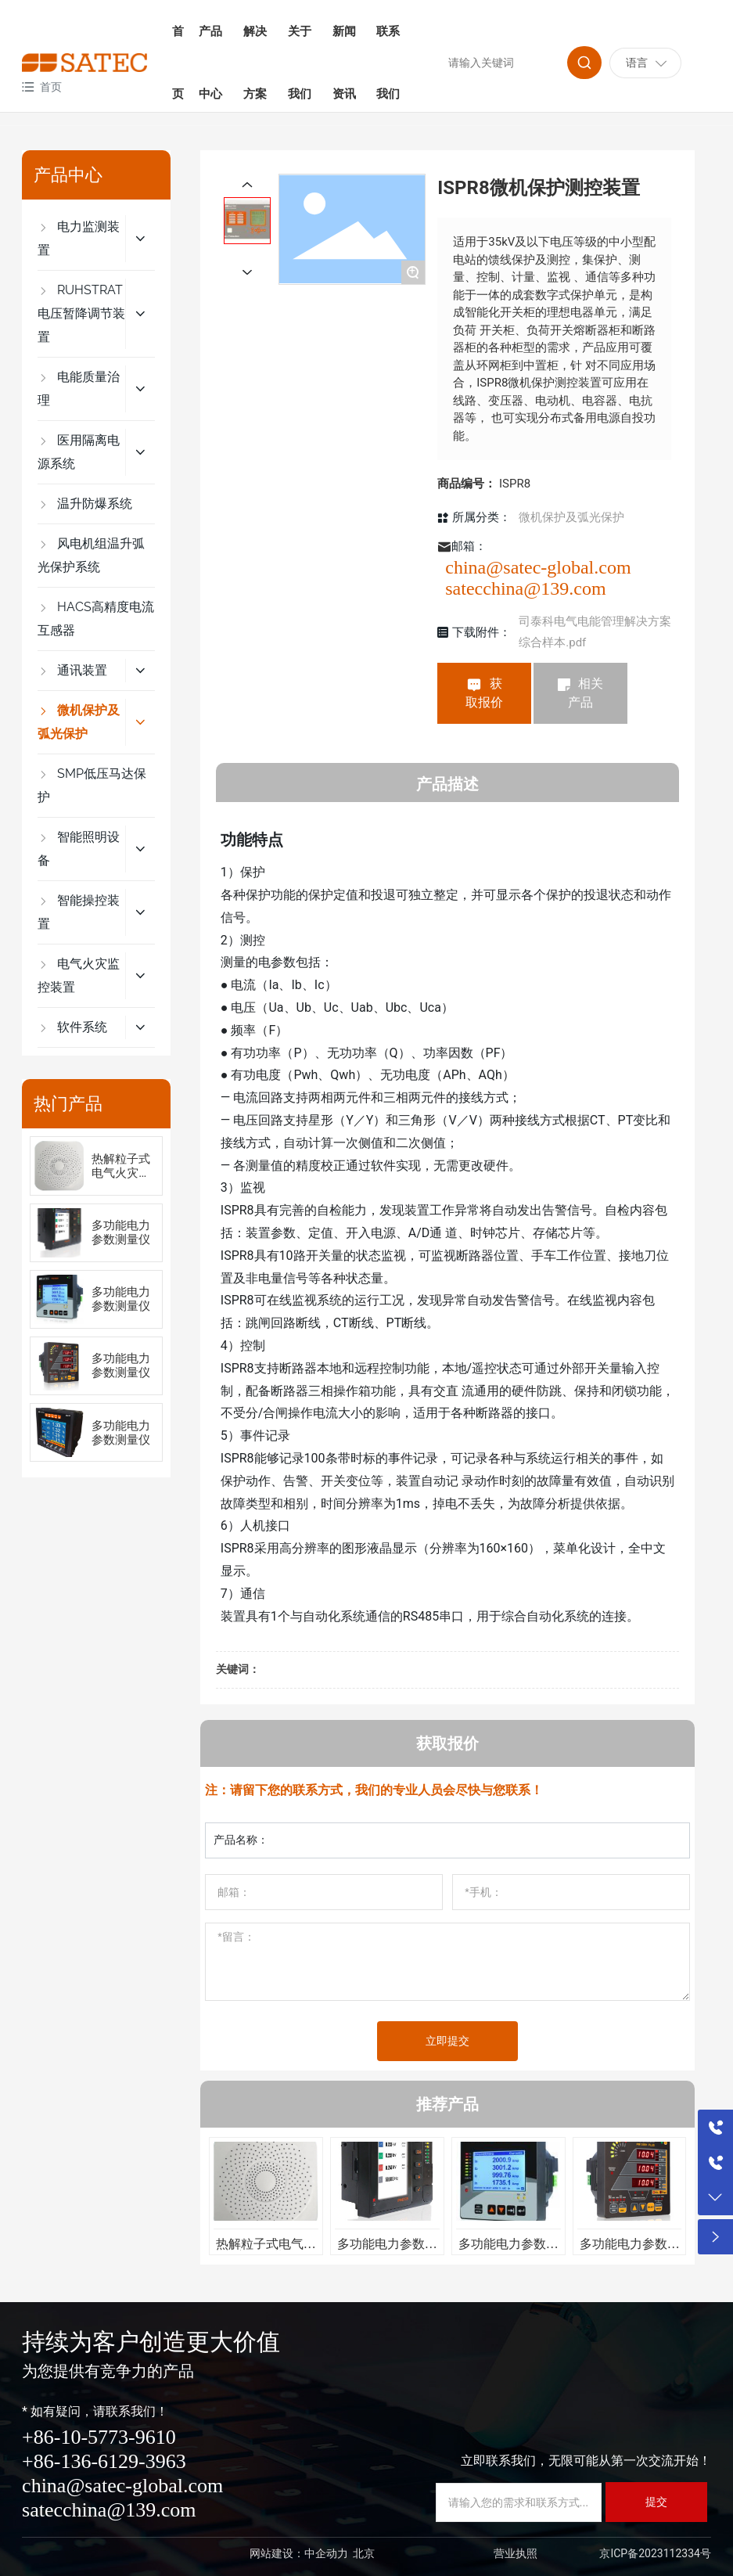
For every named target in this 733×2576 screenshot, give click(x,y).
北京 (364, 2553)
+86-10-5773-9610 (99, 2437)
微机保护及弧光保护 (571, 517)
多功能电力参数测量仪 (121, 1232)
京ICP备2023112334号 (654, 2553)
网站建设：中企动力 (299, 2553)
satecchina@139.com (525, 588)
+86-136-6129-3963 (104, 2461)
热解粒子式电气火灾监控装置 (121, 1173)
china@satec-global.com (538, 567)
